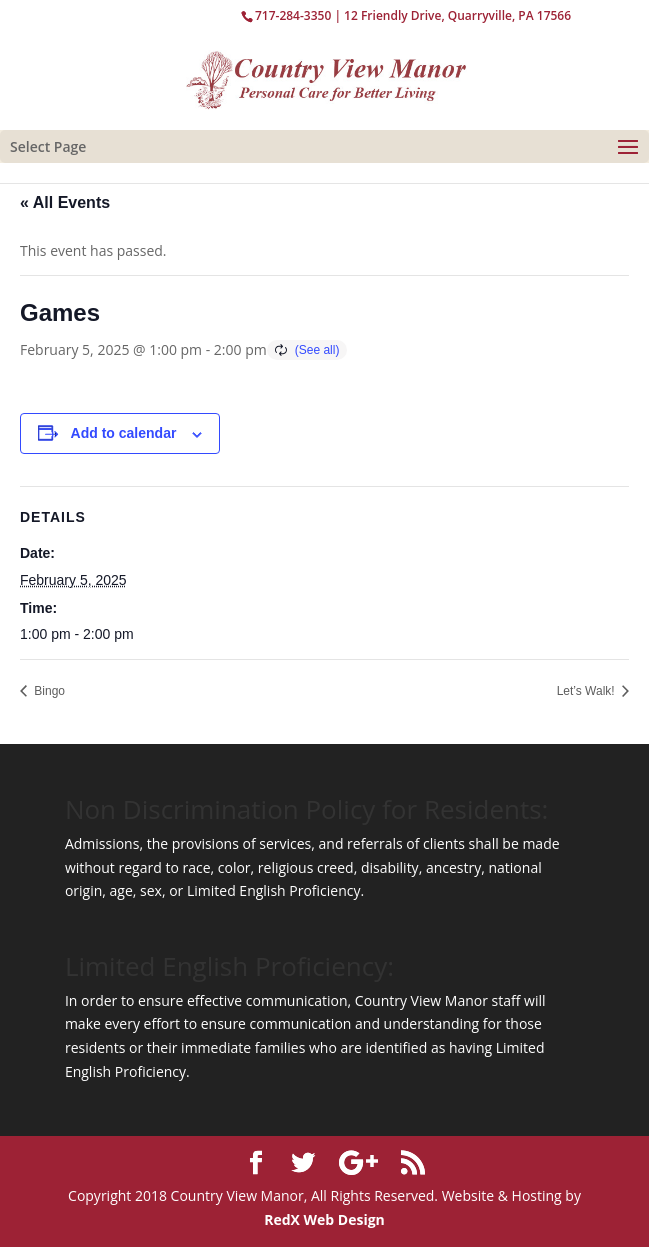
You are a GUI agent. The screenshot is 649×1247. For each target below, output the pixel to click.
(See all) (317, 350)
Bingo (48, 691)
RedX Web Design (324, 1219)
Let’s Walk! (587, 691)
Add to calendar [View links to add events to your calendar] (124, 433)
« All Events (65, 202)
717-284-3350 (293, 15)
